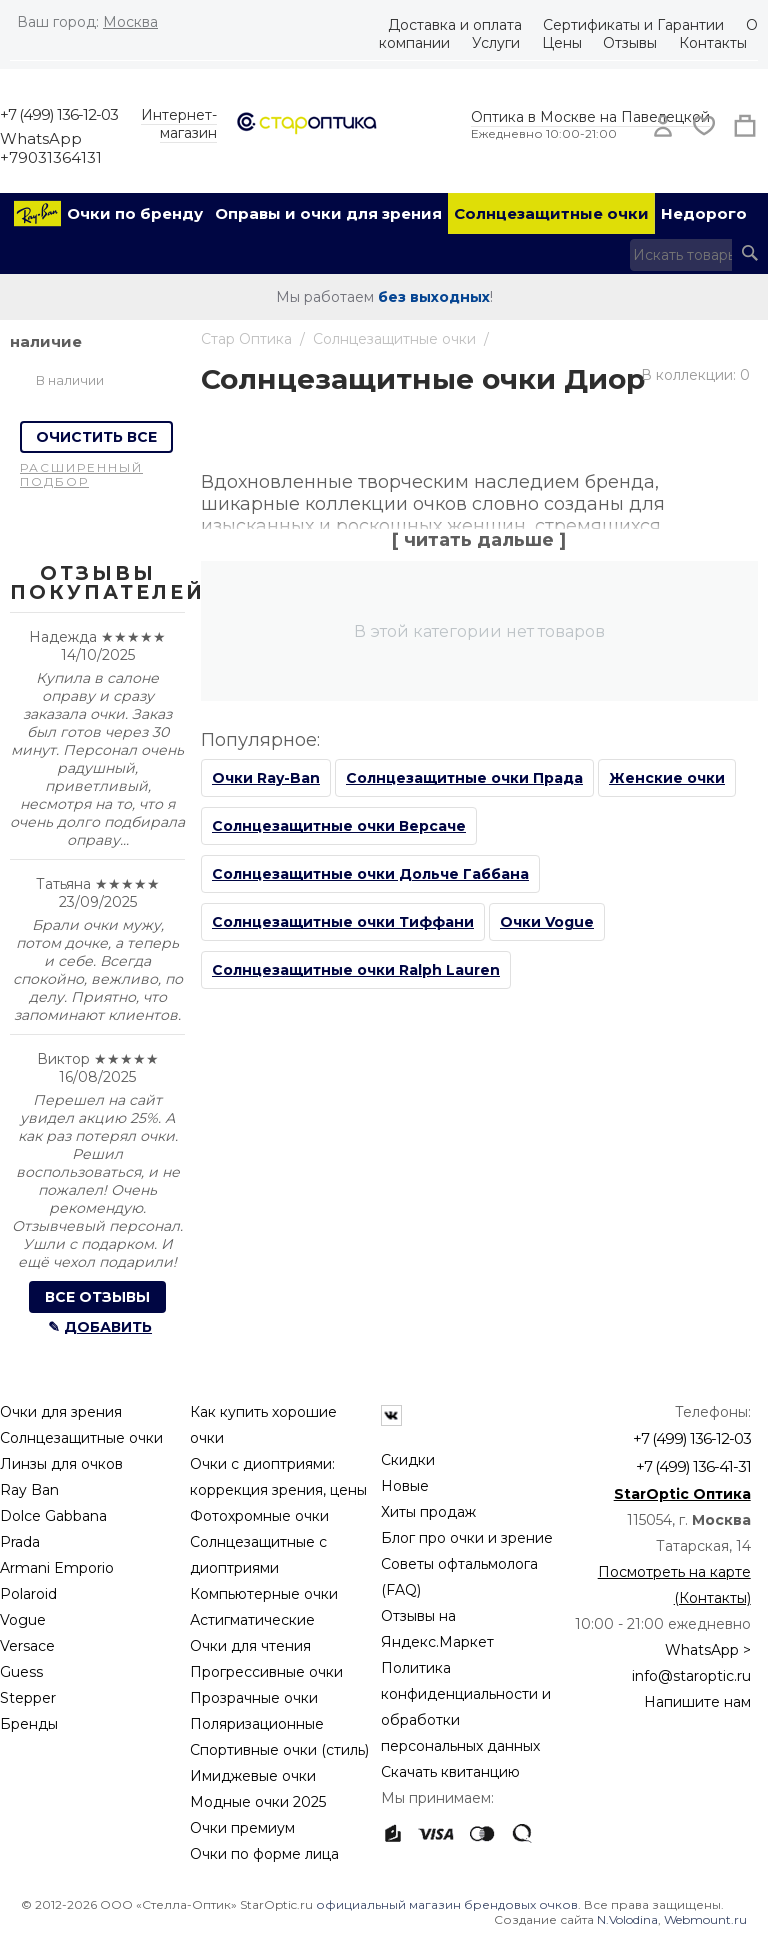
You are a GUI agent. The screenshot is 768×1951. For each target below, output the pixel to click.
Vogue (23, 1620)
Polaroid (28, 1594)
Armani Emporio (57, 1568)
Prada (20, 1542)
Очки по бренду (135, 213)
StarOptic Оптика (682, 1494)
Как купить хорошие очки (263, 1425)
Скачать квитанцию (450, 1772)
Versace (27, 1646)
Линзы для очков (61, 1464)
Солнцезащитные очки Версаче (339, 826)
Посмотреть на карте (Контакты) (674, 1585)
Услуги (496, 43)
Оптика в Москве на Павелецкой (590, 117)
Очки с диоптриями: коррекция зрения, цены (278, 1477)
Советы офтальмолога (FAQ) (459, 1577)
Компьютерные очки (264, 1594)
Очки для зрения (61, 1412)
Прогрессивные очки (266, 1672)
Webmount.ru (705, 1919)
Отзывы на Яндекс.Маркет (437, 1629)
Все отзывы (97, 1297)
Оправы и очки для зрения (328, 213)
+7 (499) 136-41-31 (693, 1466)
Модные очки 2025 (258, 1802)
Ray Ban (29, 1490)
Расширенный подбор (81, 474)
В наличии (70, 380)
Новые (405, 1486)
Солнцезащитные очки (551, 213)
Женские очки (667, 778)
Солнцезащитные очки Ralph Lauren (356, 970)
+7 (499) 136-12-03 (59, 114)
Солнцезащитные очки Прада (464, 778)
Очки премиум (242, 1828)
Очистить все (96, 437)
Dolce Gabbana (53, 1516)
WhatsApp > (708, 1650)
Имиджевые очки (253, 1776)
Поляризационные (257, 1724)
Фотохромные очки (259, 1516)
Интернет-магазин (179, 124)
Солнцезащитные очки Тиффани (343, 922)
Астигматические (252, 1620)
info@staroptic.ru (691, 1676)
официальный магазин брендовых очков (447, 1904)
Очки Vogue (547, 922)
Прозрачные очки (254, 1698)
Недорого (704, 213)
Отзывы (630, 43)
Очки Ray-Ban (266, 778)
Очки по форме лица (264, 1854)
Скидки (408, 1460)
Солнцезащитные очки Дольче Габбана (370, 874)
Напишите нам (697, 1702)
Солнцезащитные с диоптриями (258, 1555)
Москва (130, 22)
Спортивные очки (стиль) (279, 1750)
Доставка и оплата (455, 25)
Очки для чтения (250, 1646)
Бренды (29, 1724)
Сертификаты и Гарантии (633, 25)
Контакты (713, 43)
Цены (562, 43)
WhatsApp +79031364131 (51, 148)
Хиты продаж (428, 1512)
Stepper (28, 1698)
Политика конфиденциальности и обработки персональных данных (466, 1707)
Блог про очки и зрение (467, 1538)
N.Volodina (627, 1919)
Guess (21, 1672)
